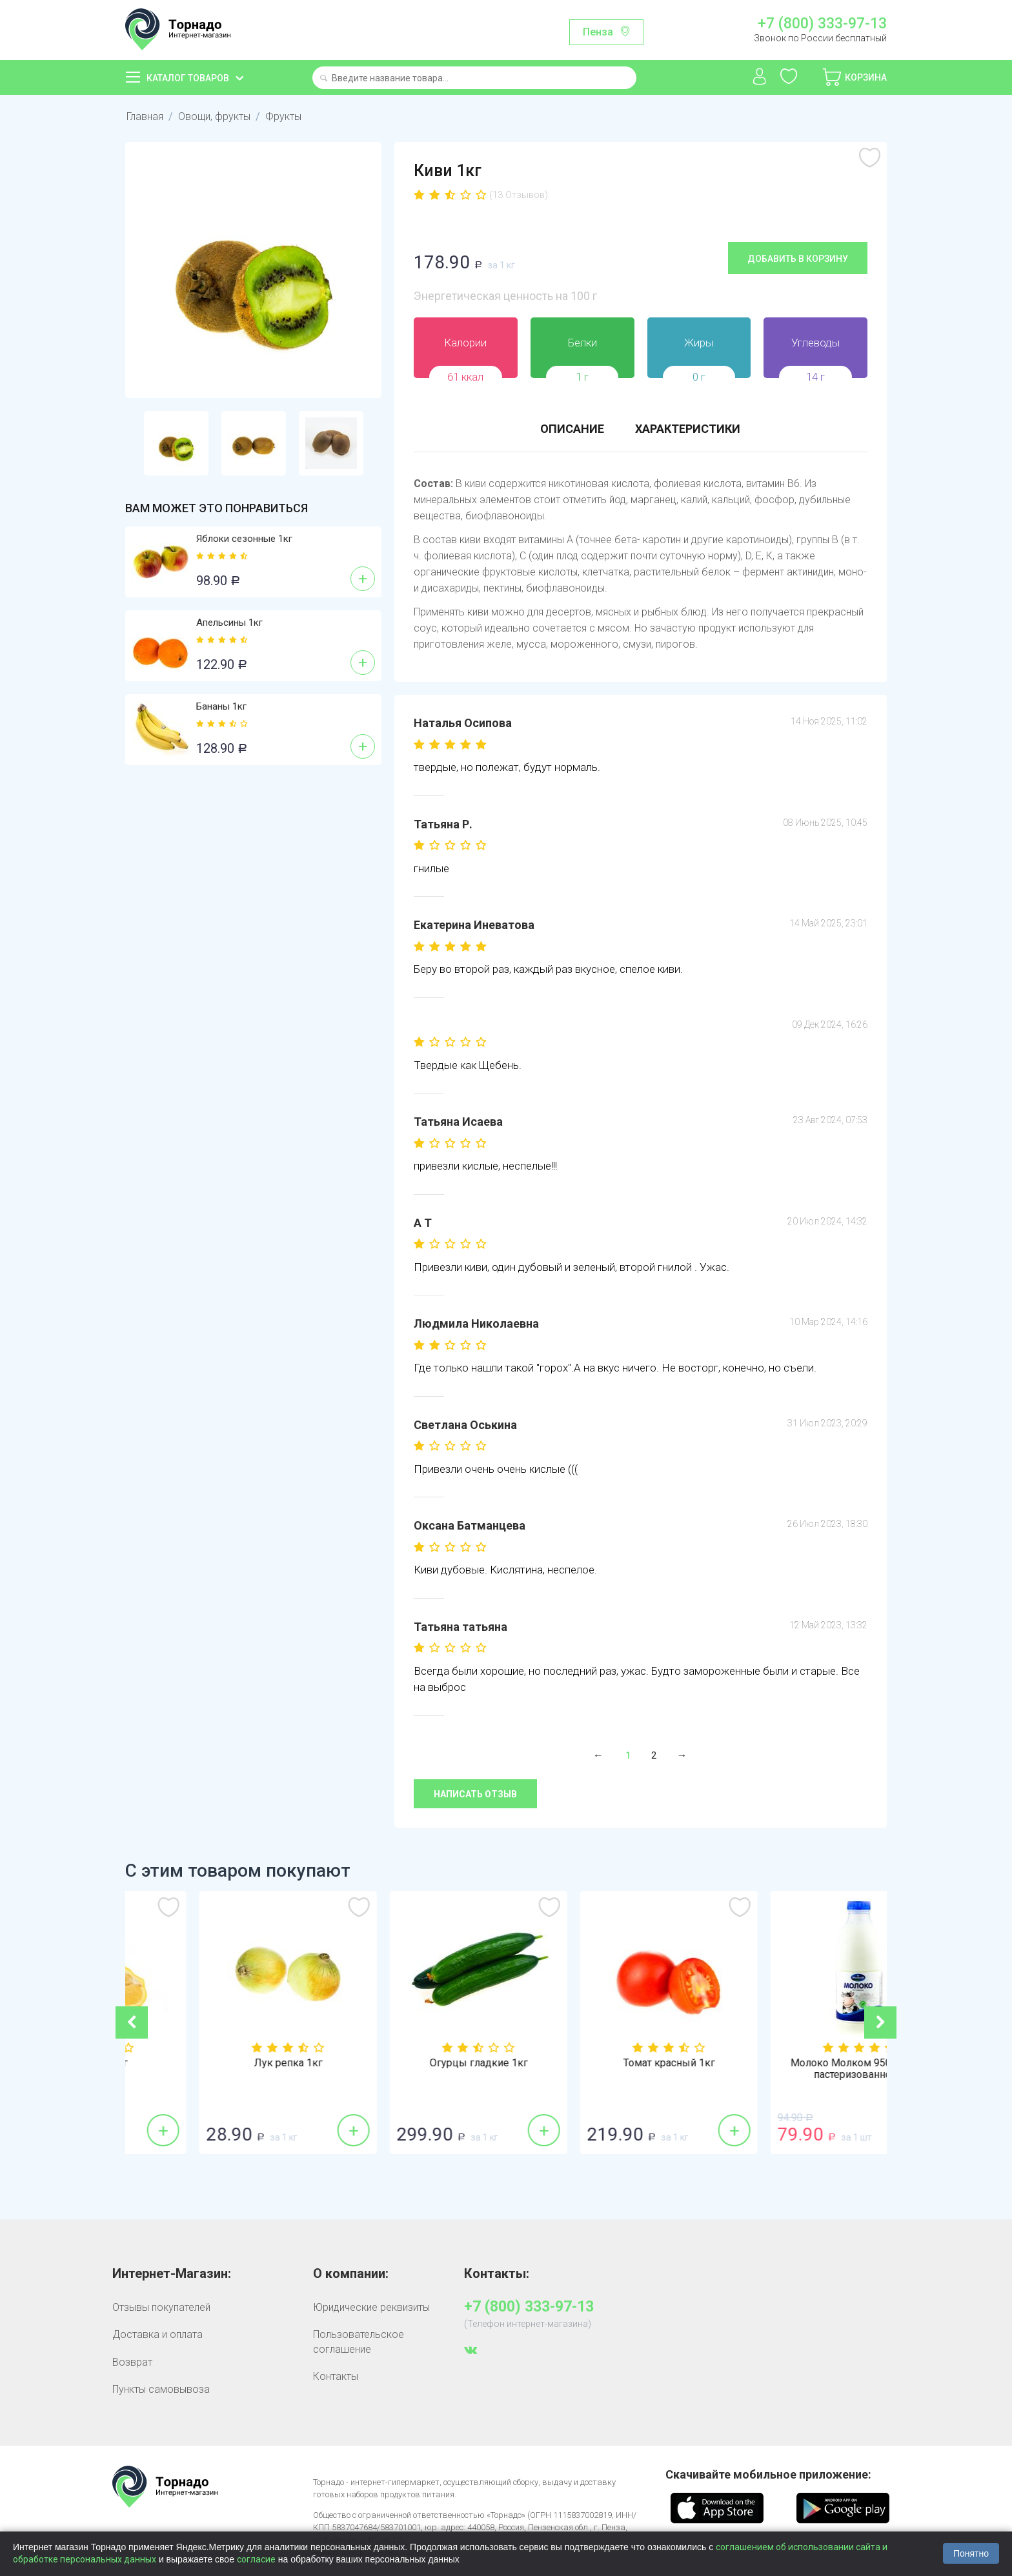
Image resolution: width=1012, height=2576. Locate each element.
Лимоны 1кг (220, 2063)
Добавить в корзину (797, 259)
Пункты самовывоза (161, 2389)
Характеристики (687, 428)
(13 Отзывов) (518, 195)
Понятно (971, 2553)
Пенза (598, 32)
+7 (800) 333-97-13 (822, 23)
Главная (144, 116)
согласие (256, 2559)
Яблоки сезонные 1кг (244, 538)
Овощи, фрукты (214, 116)
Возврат (132, 2362)
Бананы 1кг (221, 706)
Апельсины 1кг (229, 622)
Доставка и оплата (157, 2334)
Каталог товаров (188, 78)
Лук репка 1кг (411, 2063)
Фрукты (283, 116)
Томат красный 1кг (792, 2063)
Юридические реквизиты (371, 2307)
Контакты (335, 2376)
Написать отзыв (475, 1794)
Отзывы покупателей (161, 2307)
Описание (572, 428)
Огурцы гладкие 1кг (601, 2063)
